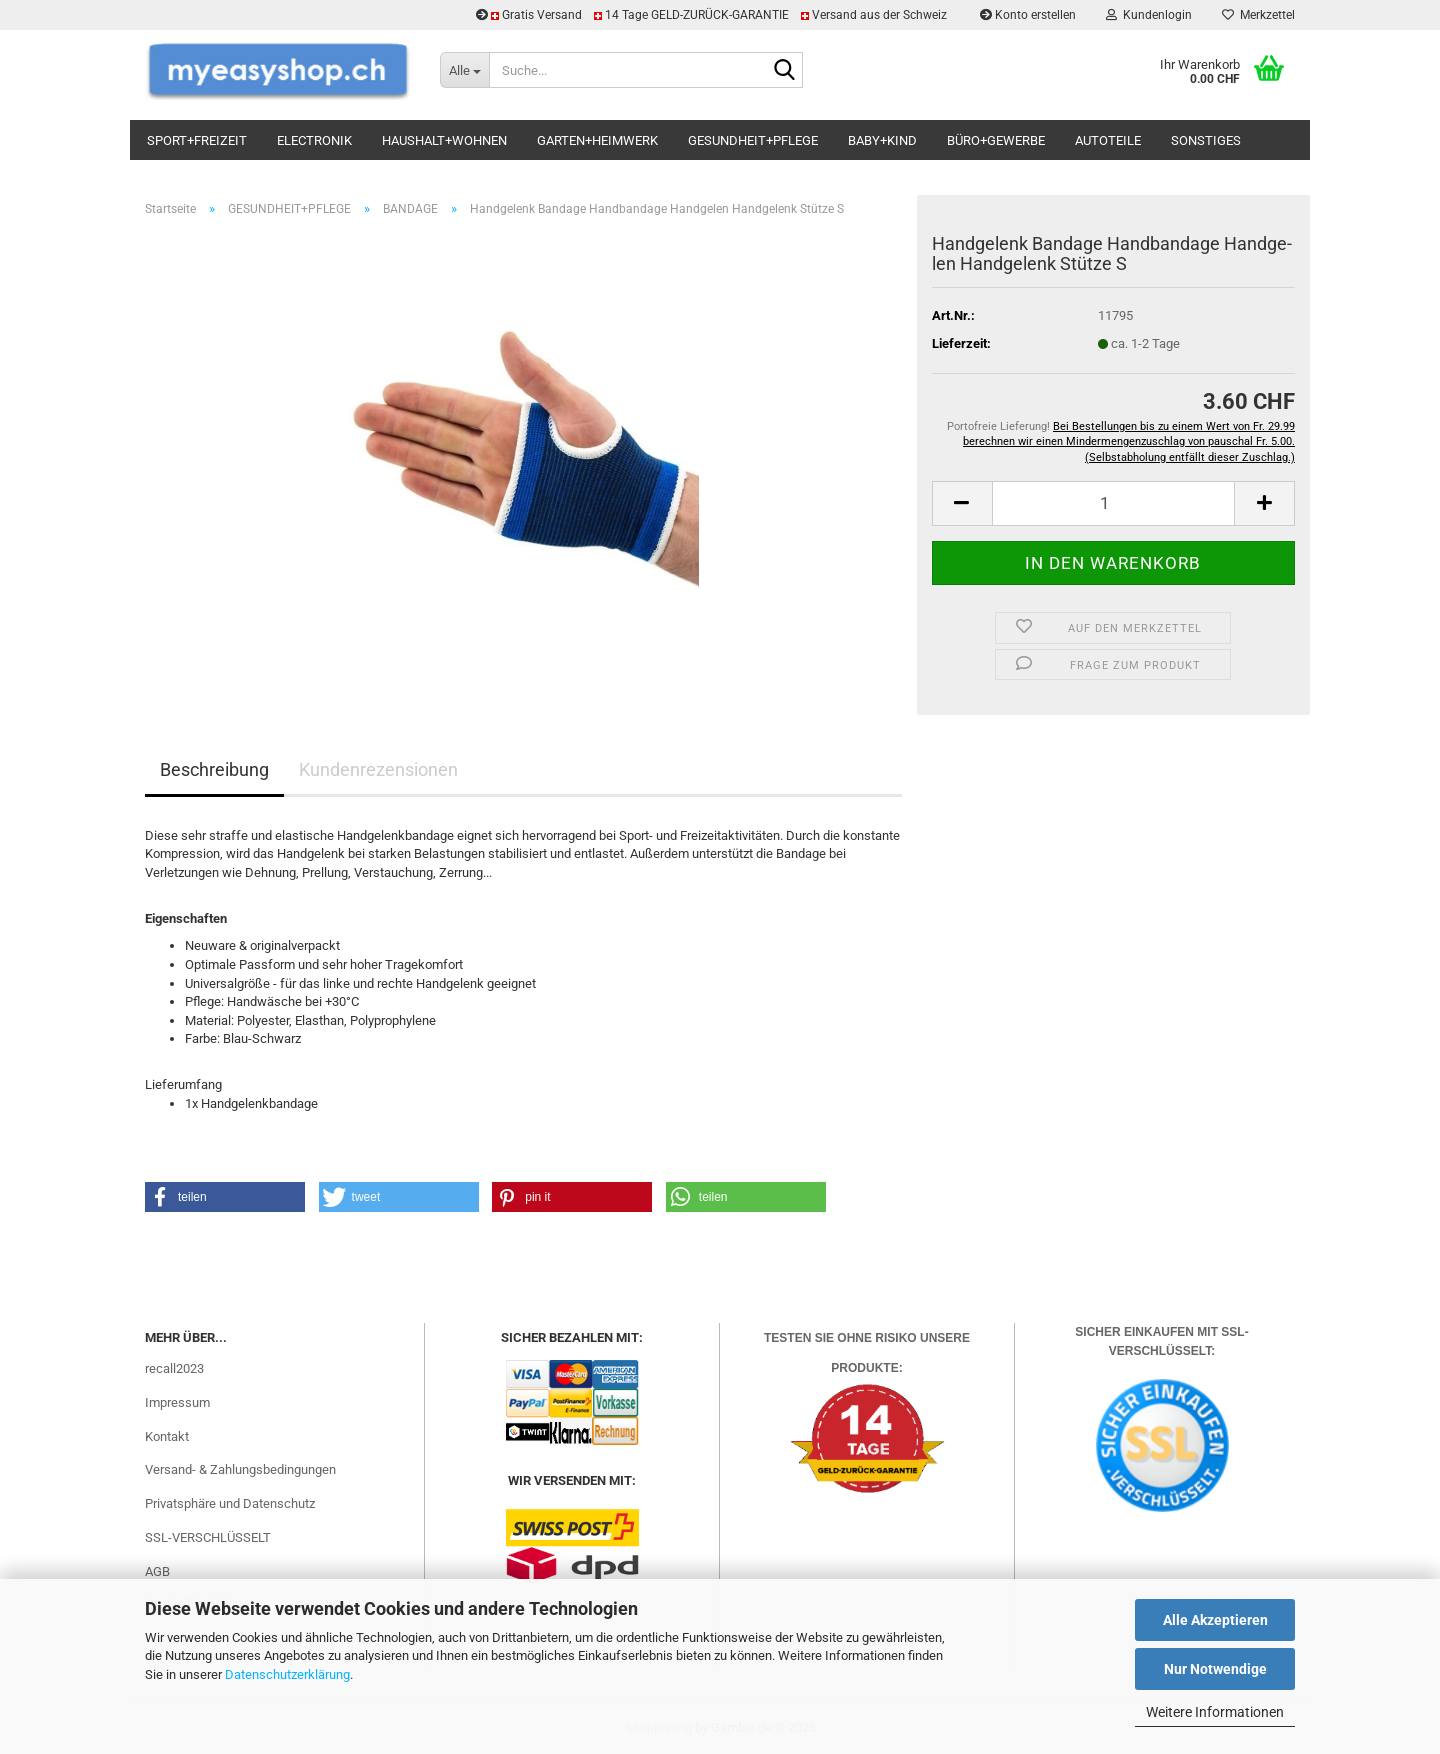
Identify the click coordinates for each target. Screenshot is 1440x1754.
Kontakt (167, 1436)
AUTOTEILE (1108, 140)
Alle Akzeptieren (1215, 1620)
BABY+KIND (882, 140)
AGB (157, 1571)
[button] (962, 503)
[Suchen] (784, 71)
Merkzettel (1258, 15)
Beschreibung (214, 769)
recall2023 (174, 1368)
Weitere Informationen (1215, 1712)
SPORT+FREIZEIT (197, 140)
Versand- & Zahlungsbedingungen (240, 1469)
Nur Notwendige (1215, 1669)
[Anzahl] (1113, 503)
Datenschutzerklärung (287, 1674)
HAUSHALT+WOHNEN (444, 140)
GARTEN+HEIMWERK (597, 140)
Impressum (177, 1402)
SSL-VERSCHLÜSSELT (208, 1537)
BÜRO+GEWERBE (996, 140)
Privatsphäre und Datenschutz (230, 1503)
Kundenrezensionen (378, 769)
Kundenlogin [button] (1149, 15)
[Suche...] (464, 70)
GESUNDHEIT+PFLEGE (753, 140)
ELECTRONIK (314, 140)
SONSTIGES (1206, 140)
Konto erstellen (1028, 15)
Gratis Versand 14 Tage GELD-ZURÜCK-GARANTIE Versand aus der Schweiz (713, 15)
